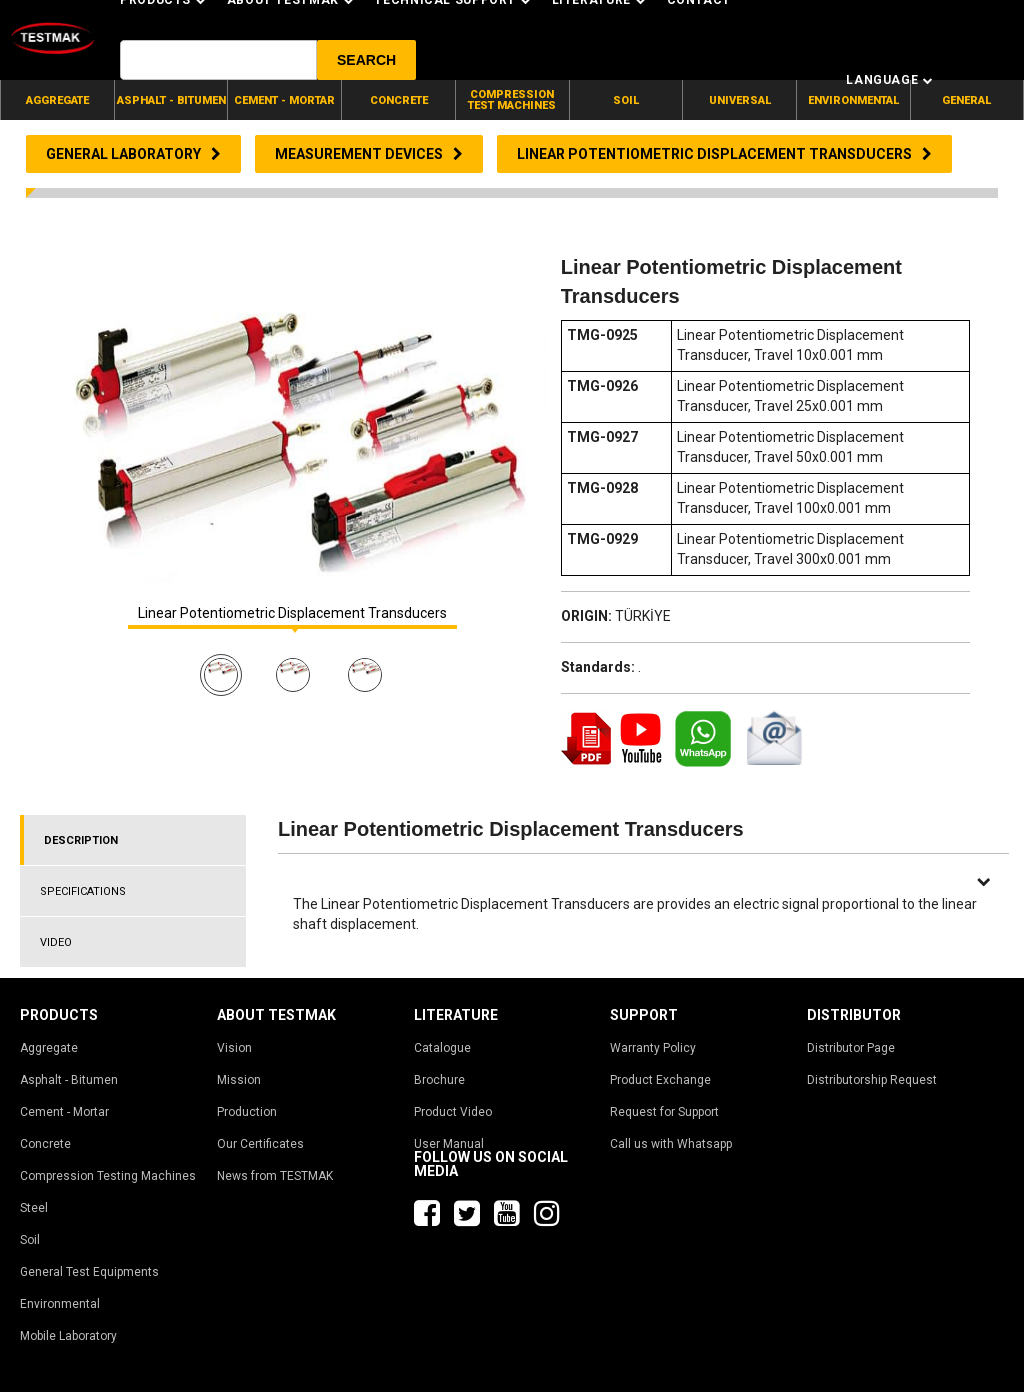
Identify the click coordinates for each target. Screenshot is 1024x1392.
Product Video (453, 1112)
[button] (366, 60)
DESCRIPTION (81, 840)
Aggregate (49, 1048)
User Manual (449, 1144)
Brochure (439, 1080)
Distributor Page (851, 1048)
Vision (234, 1048)
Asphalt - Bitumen (69, 1080)
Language (890, 80)
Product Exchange (660, 1080)
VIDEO (56, 942)
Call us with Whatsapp (671, 1144)
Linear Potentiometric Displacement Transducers (292, 613)
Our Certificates (260, 1144)
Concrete (45, 1144)
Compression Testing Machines (108, 1176)
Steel (34, 1208)
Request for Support (664, 1112)
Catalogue (442, 1048)
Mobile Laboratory (68, 1336)
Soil (30, 1240)
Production (247, 1112)
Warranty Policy (653, 1048)
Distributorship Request (872, 1080)
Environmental (60, 1304)
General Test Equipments (89, 1272)
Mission (239, 1080)
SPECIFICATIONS (83, 891)
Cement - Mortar (64, 1112)
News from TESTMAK (275, 1176)
